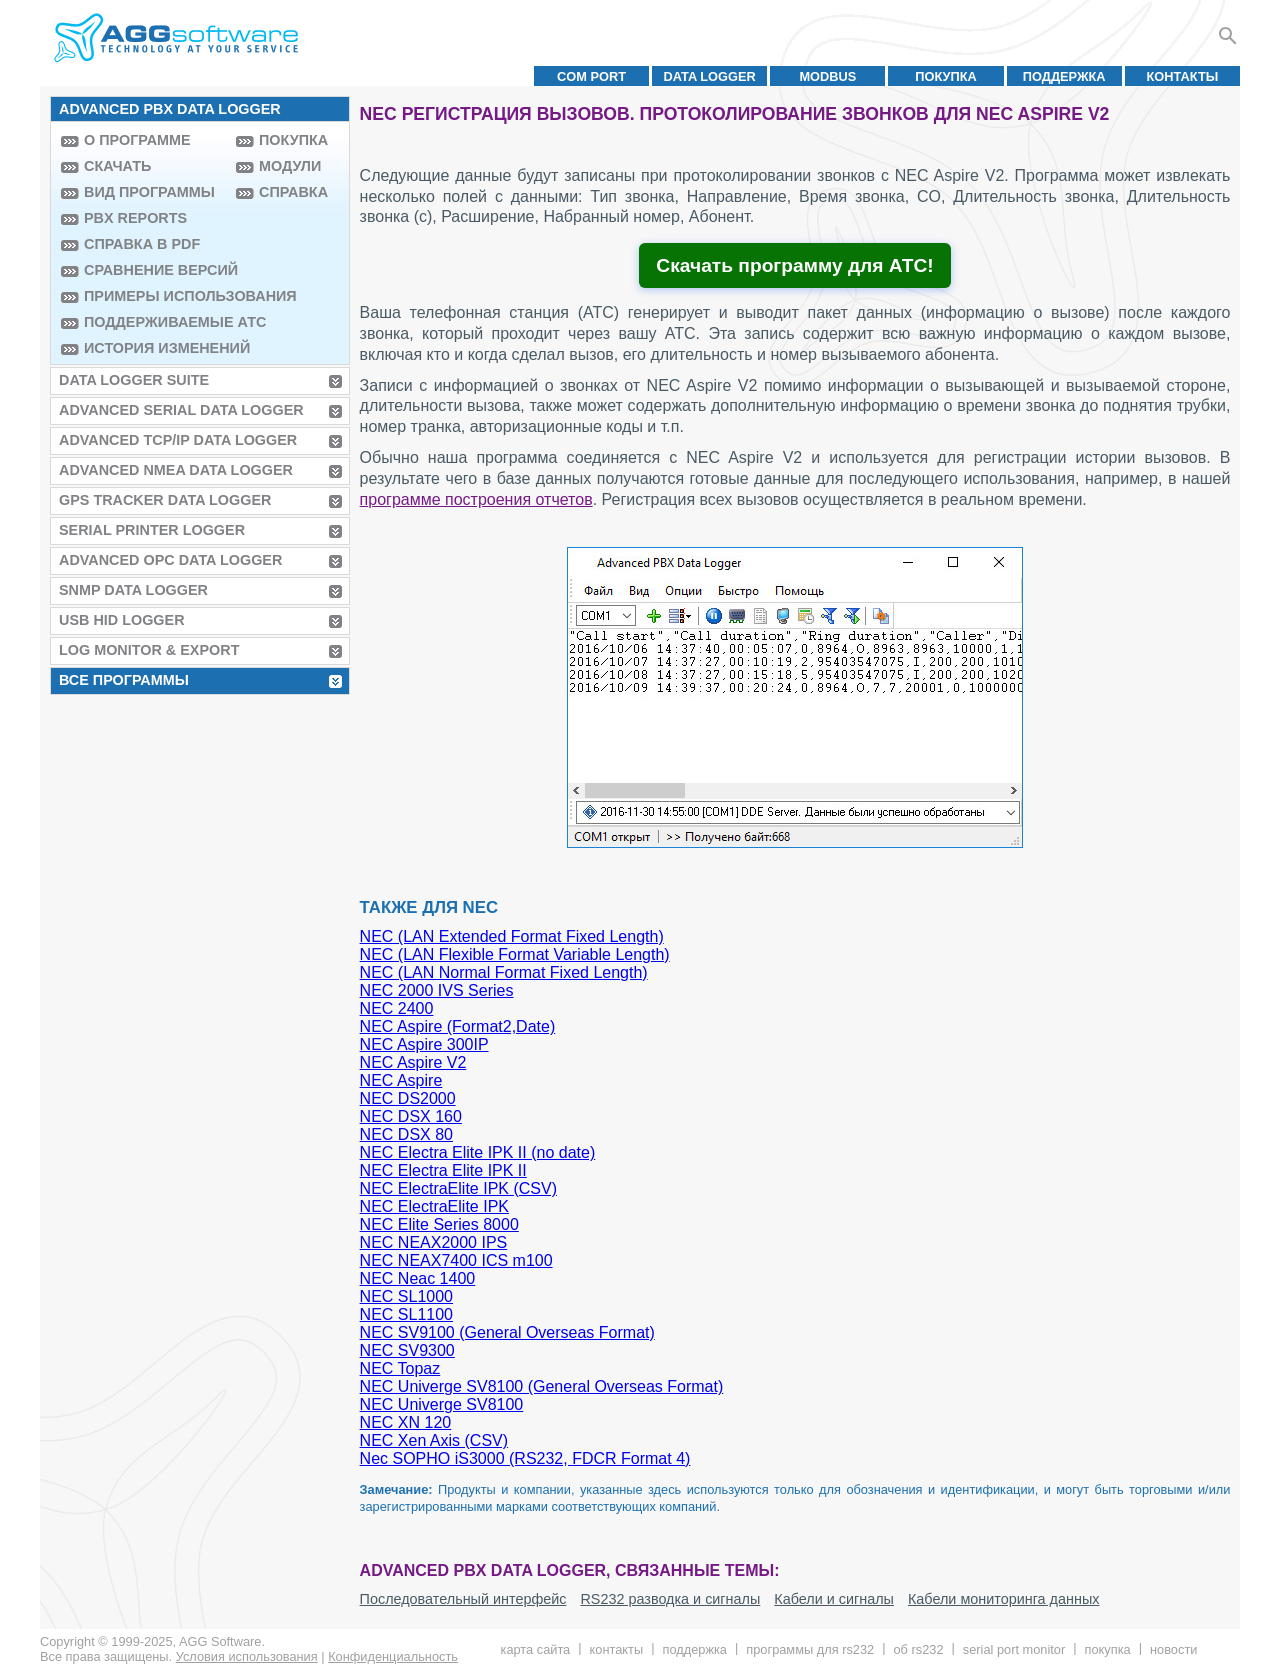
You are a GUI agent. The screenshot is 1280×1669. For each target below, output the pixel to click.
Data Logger (710, 76)
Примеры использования (155, 296)
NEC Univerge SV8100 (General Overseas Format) (542, 1386)
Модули (290, 166)
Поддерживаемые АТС (155, 322)
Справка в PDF (142, 244)
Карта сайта (536, 1649)
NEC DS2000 (408, 1098)
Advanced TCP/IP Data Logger (178, 440)
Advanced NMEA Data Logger (176, 470)
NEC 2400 (397, 1008)
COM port (591, 76)
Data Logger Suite (134, 380)
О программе (137, 140)
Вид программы (149, 192)
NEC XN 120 (406, 1422)
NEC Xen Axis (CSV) (434, 1440)
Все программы (124, 680)
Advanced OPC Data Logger (170, 560)
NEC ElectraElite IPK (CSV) (458, 1188)
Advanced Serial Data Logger (181, 410)
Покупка (946, 76)
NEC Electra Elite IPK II (443, 1170)
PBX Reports (135, 218)
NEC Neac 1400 (418, 1278)
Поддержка (1064, 76)
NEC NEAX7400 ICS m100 (456, 1260)
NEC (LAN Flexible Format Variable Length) (515, 954)
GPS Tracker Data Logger (165, 500)
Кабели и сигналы (834, 1599)
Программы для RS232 (810, 1649)
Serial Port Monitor (1014, 1649)
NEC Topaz (400, 1368)
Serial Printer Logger (152, 530)
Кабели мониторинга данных (1004, 1599)
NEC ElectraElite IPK (434, 1206)
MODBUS (827, 76)
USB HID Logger (122, 620)
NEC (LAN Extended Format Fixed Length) (512, 936)
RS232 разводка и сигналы (670, 1599)
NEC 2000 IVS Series (437, 990)
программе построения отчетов (476, 499)
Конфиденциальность (393, 1656)
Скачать (117, 166)
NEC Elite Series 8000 (439, 1224)
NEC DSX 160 (411, 1116)
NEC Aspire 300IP (424, 1044)
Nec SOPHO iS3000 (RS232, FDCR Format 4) (525, 1458)
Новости (1173, 1649)
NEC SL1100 (406, 1314)
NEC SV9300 (407, 1350)
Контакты (1183, 76)
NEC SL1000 (406, 1296)
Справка (293, 192)
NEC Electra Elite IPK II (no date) (478, 1152)
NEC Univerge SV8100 (442, 1404)
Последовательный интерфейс (463, 1599)
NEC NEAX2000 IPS (434, 1242)
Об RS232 (918, 1649)
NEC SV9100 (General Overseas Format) (507, 1332)
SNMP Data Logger (133, 590)
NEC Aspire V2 (413, 1062)
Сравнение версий (155, 270)
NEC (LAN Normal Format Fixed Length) (504, 972)
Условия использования (247, 1656)
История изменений (155, 348)
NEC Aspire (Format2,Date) (458, 1026)
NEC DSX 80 (406, 1134)
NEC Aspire (401, 1080)
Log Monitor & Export (149, 650)
